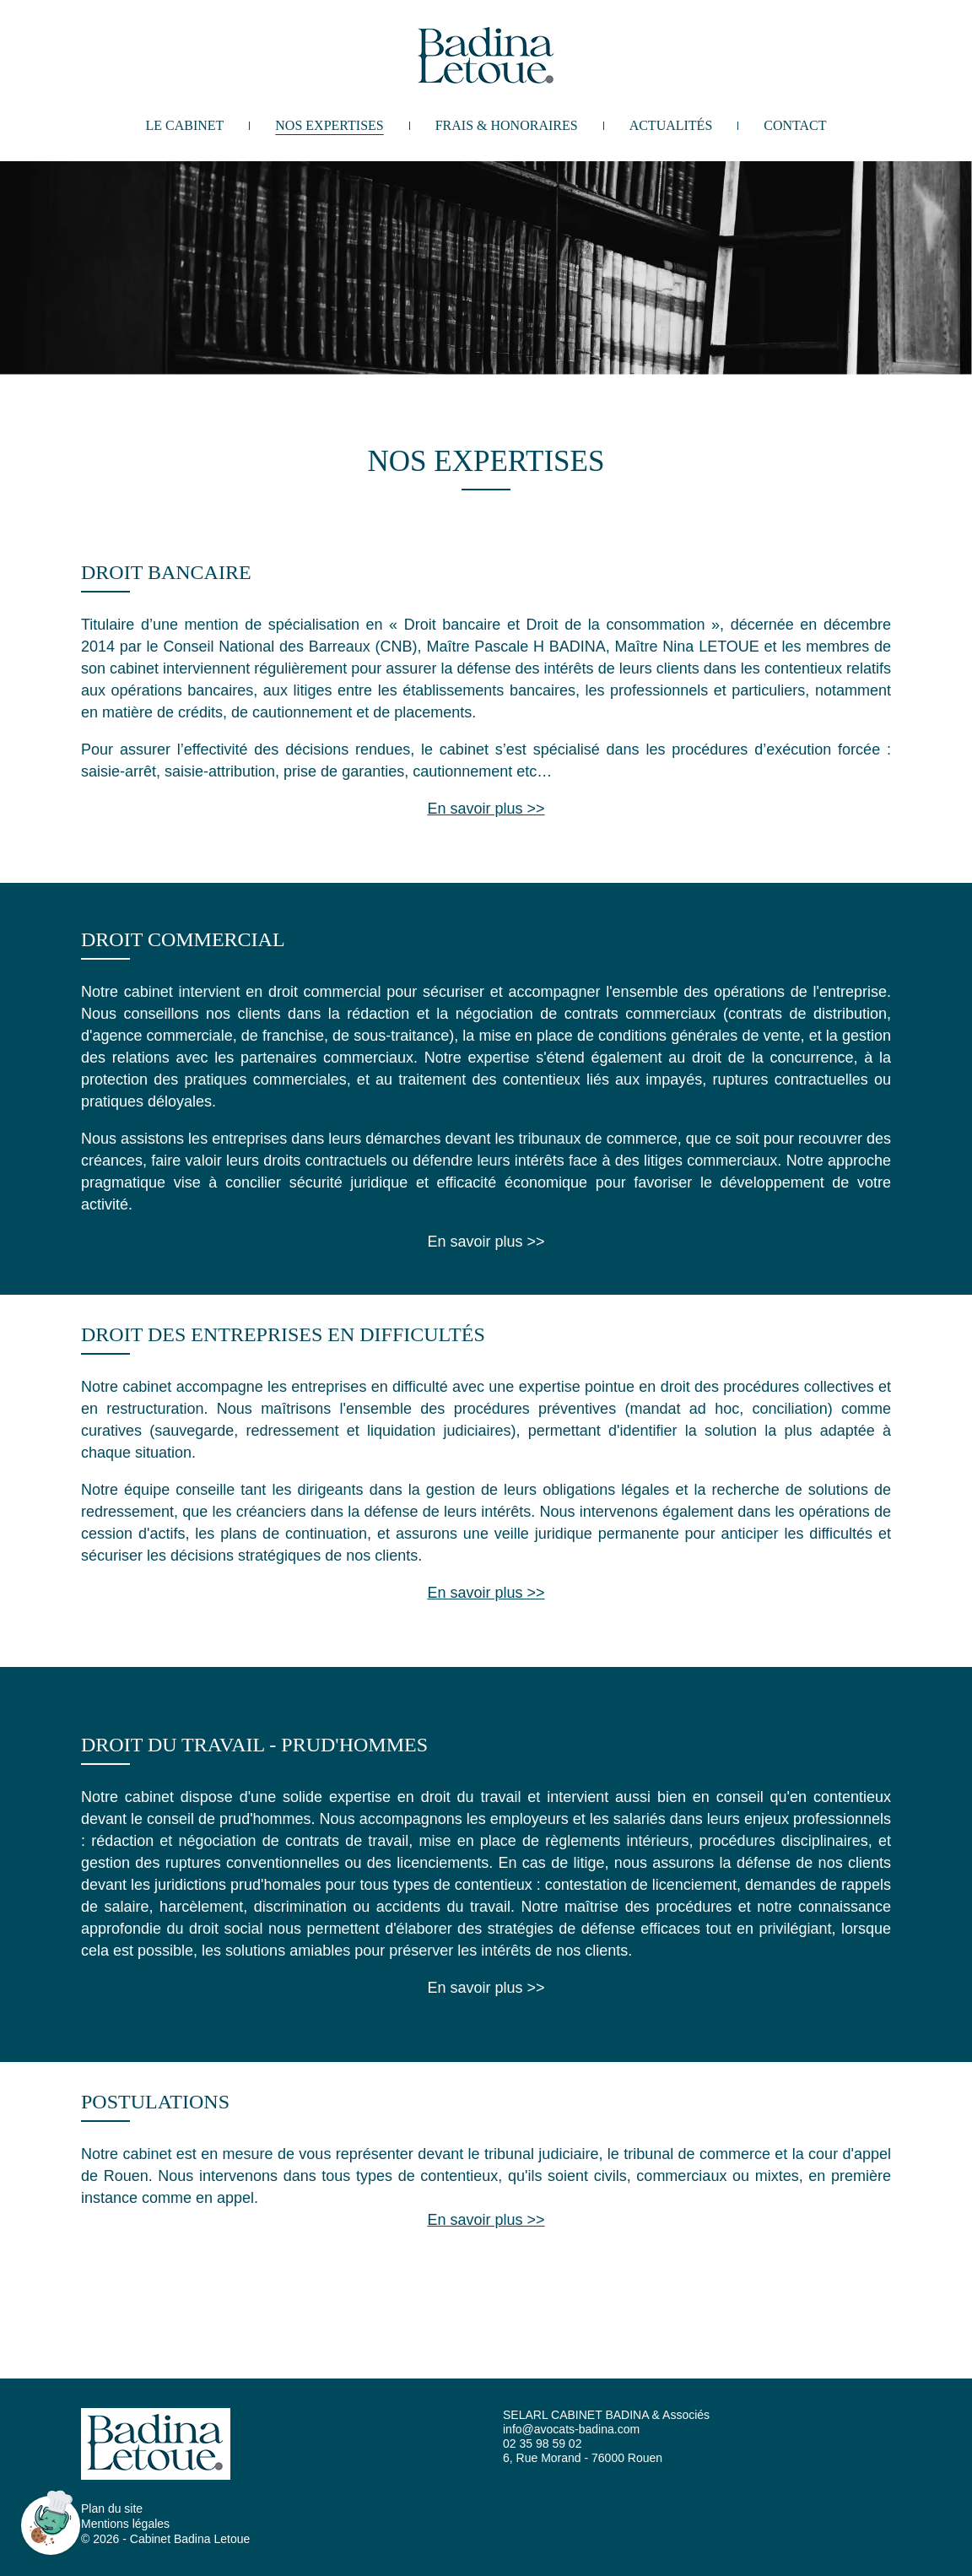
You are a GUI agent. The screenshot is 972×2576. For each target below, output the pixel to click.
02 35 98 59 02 (542, 2443)
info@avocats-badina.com (571, 2429)
